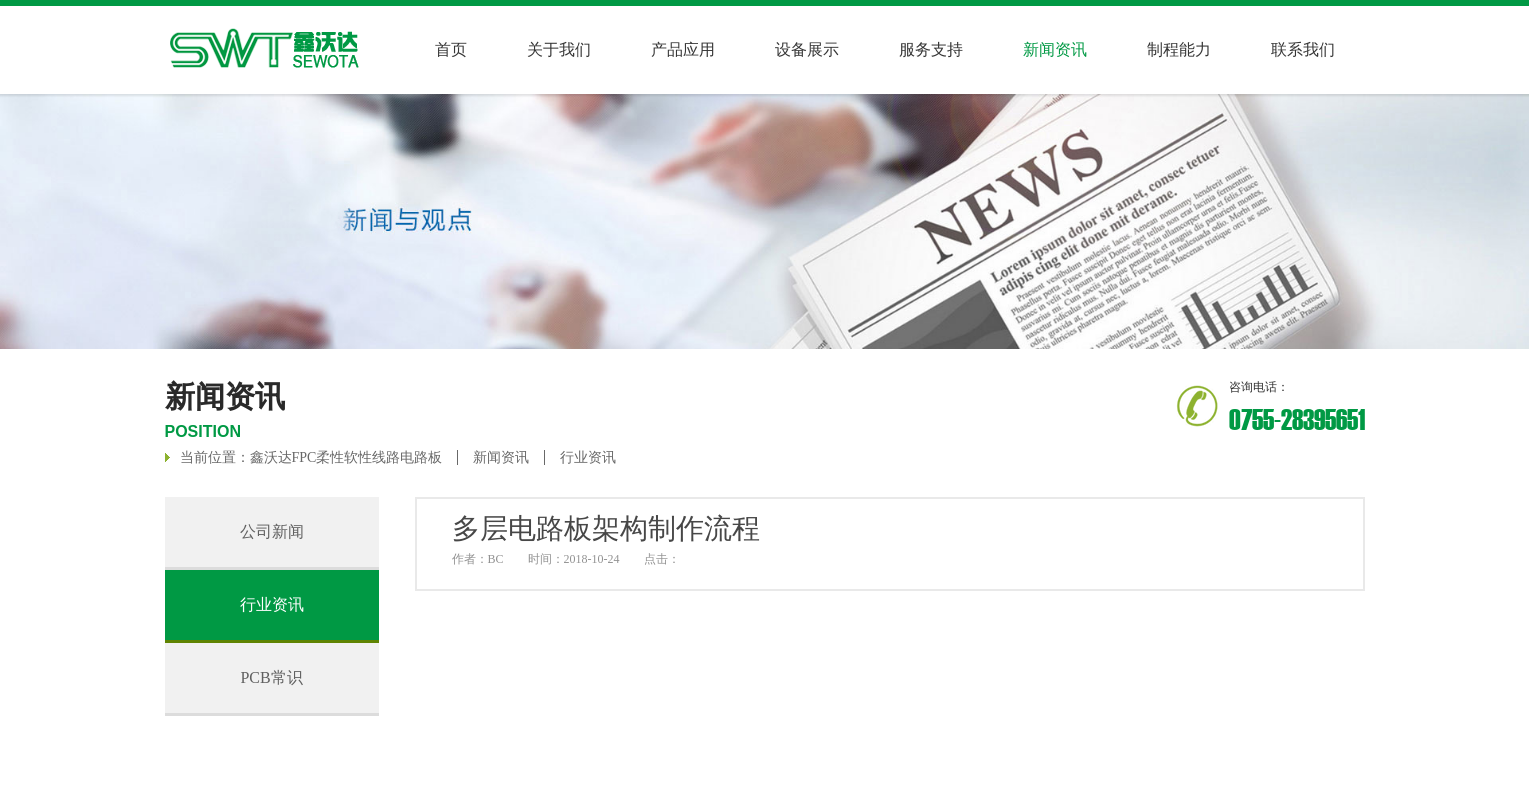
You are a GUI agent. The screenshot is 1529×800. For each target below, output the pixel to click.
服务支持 (931, 49)
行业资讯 (588, 457)
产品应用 (683, 49)
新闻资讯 (501, 457)
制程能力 (1179, 49)
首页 (451, 49)
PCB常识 (271, 677)
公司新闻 (272, 531)
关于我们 (559, 49)
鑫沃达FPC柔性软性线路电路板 (346, 457)
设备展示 (807, 49)
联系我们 (1303, 49)
